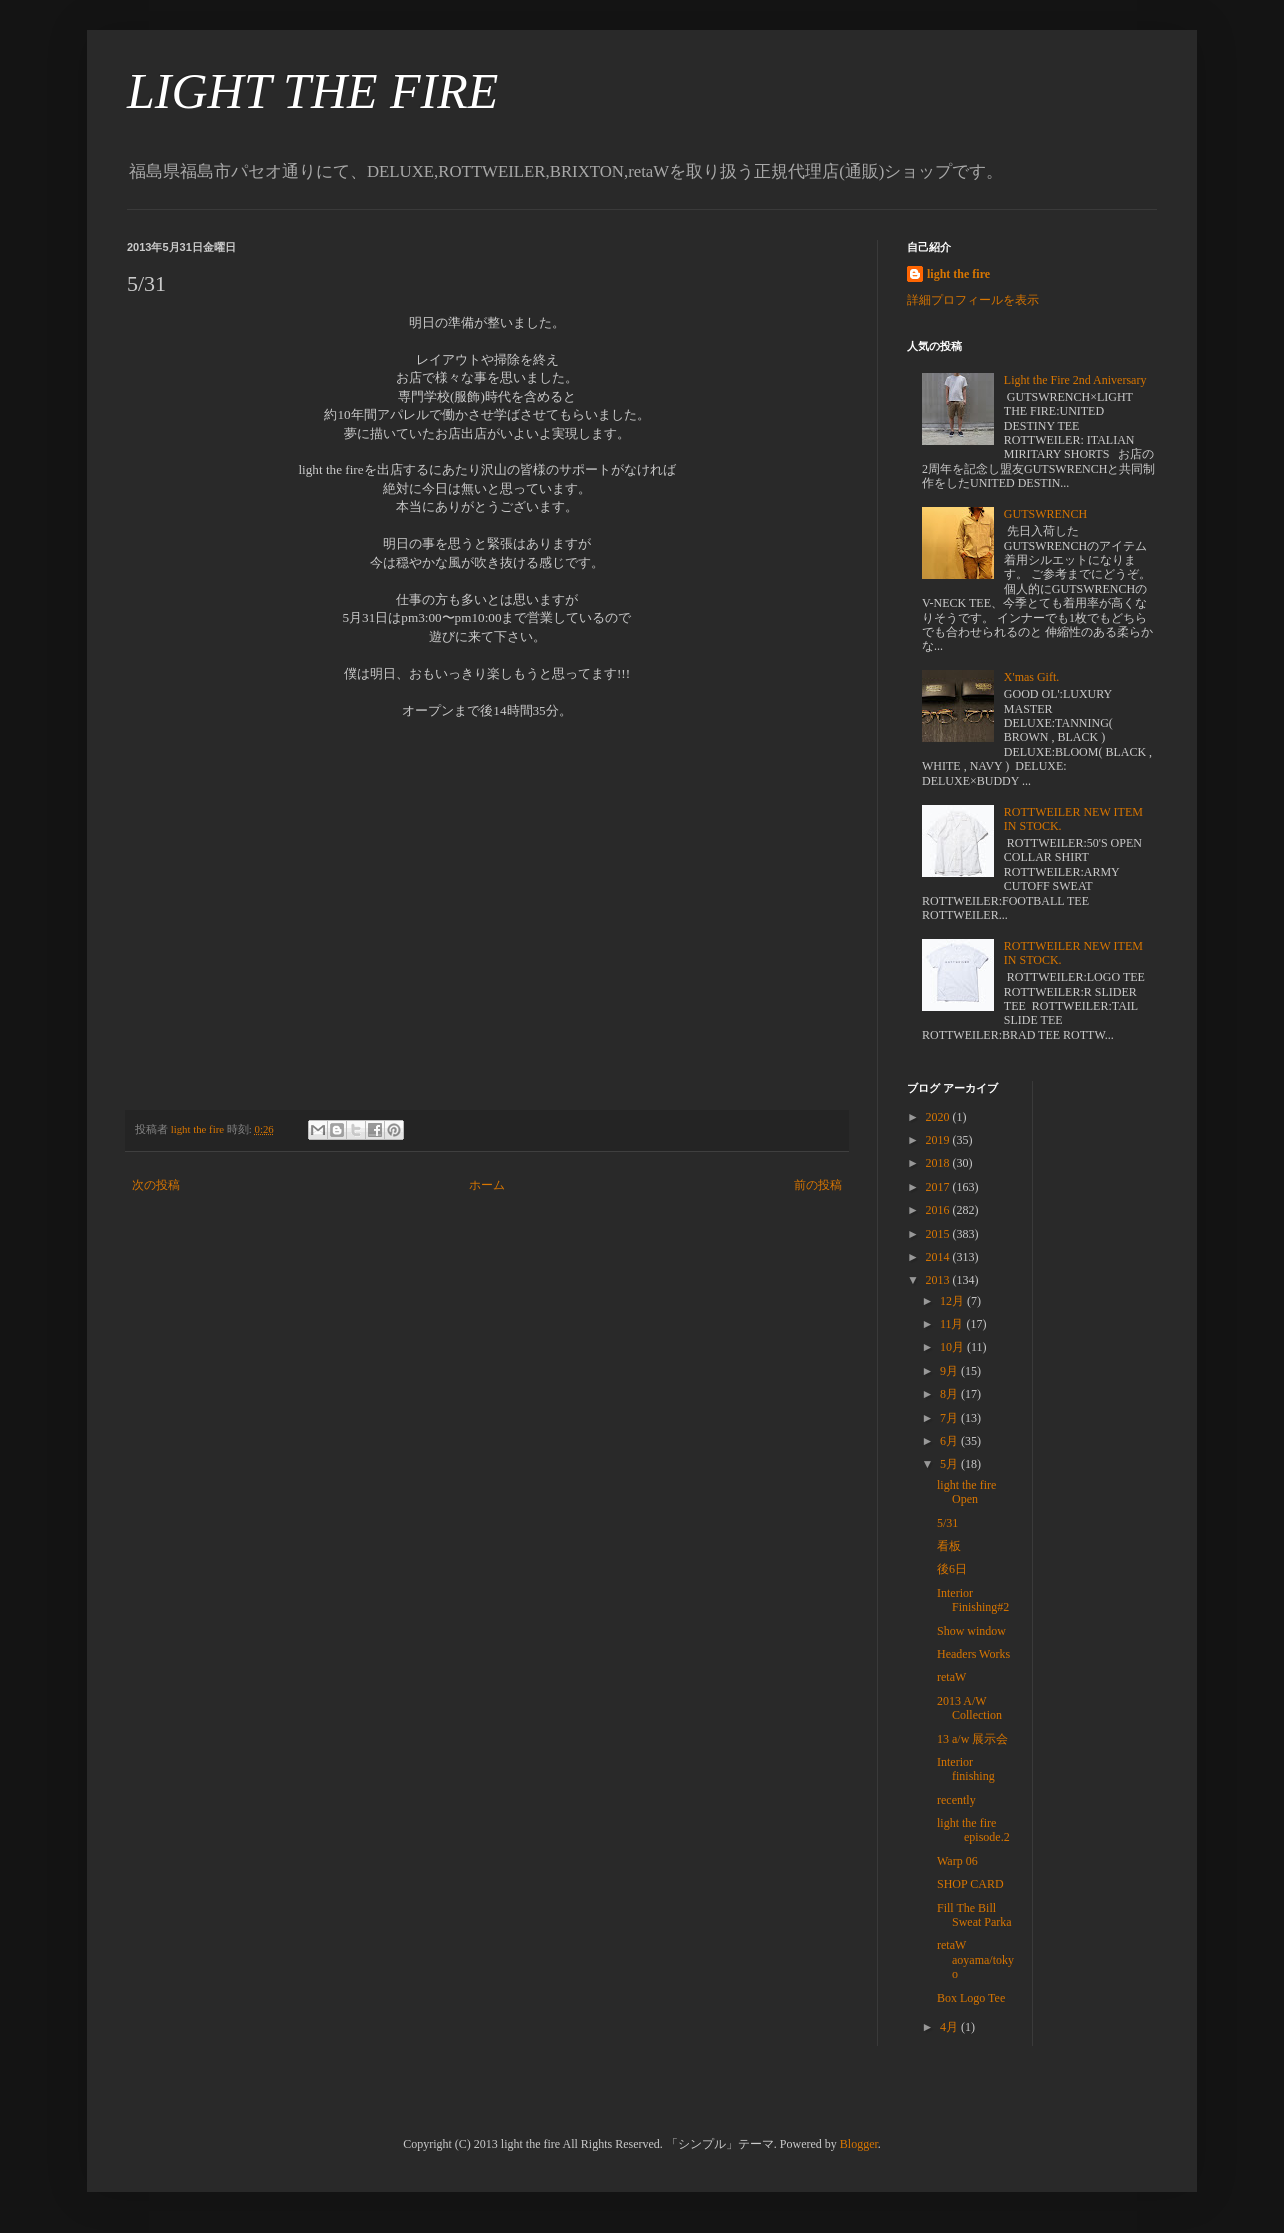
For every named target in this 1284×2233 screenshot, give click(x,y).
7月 (950, 1418)
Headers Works (973, 1654)
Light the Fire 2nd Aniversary (1075, 380)
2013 (939, 1280)
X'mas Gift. (1032, 677)
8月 (950, 1394)
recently (956, 1800)
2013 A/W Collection (969, 1708)
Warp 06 (957, 1861)
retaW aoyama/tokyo (975, 1959)
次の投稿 (156, 1185)
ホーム (487, 1185)
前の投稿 (818, 1185)
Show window (971, 1631)
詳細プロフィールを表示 (973, 300)
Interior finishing (966, 1769)
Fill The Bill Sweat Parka (974, 1915)
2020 (939, 1117)
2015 (939, 1234)
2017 (939, 1187)
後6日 (952, 1569)
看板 (949, 1546)
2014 (939, 1257)
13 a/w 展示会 (972, 1739)
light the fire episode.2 (973, 1830)
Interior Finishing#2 (973, 1600)
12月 (953, 1301)
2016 (939, 1210)
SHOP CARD (970, 1884)
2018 (939, 1163)
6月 (950, 1441)
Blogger (859, 2144)
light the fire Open (966, 1492)
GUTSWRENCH (1045, 514)
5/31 (947, 1523)
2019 (939, 1140)
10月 (953, 1347)
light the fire (958, 274)
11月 (953, 1324)
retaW (951, 1677)
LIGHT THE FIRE (312, 91)
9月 (950, 1371)
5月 (950, 1464)
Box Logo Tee (971, 1998)
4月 (950, 2027)
